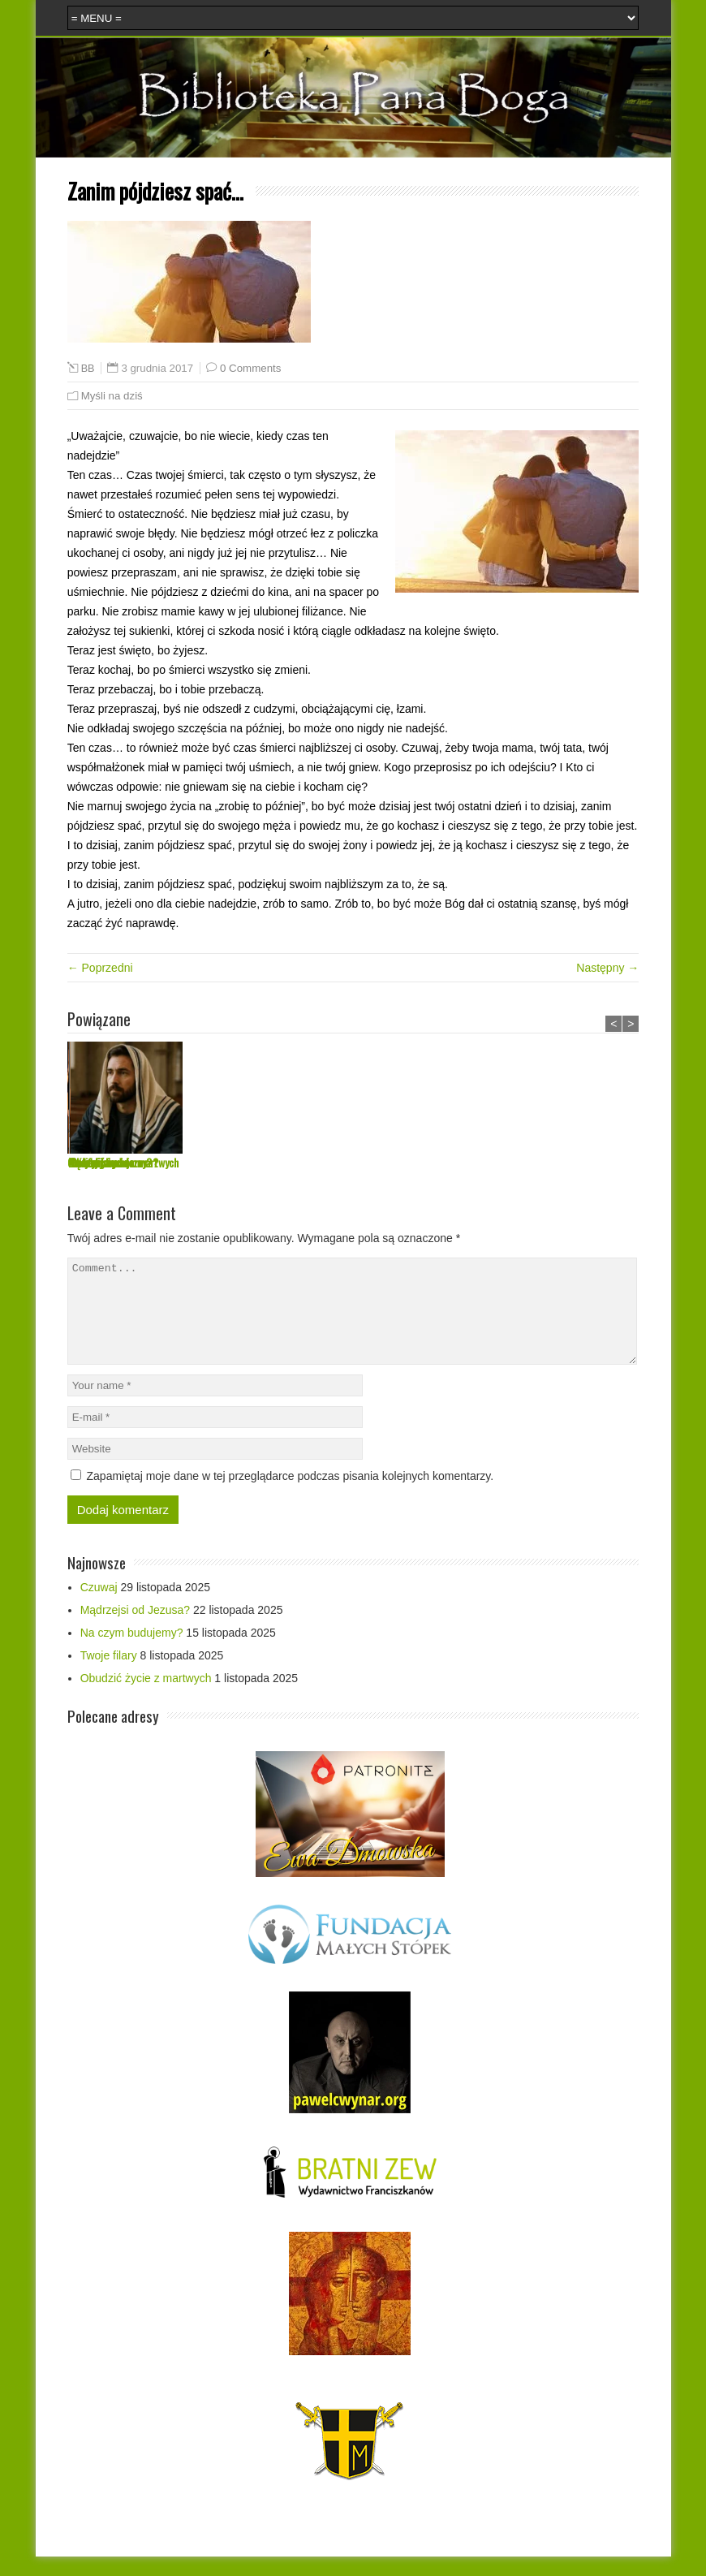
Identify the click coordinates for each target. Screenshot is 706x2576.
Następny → (607, 967)
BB (88, 368)
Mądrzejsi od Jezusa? (233, 1162)
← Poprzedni (100, 967)
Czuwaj (82, 1162)
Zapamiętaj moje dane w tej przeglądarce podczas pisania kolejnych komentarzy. (290, 1495)
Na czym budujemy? (351, 1162)
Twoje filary (453, 1162)
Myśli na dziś (112, 396)
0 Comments (250, 368)
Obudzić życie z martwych (605, 1162)
